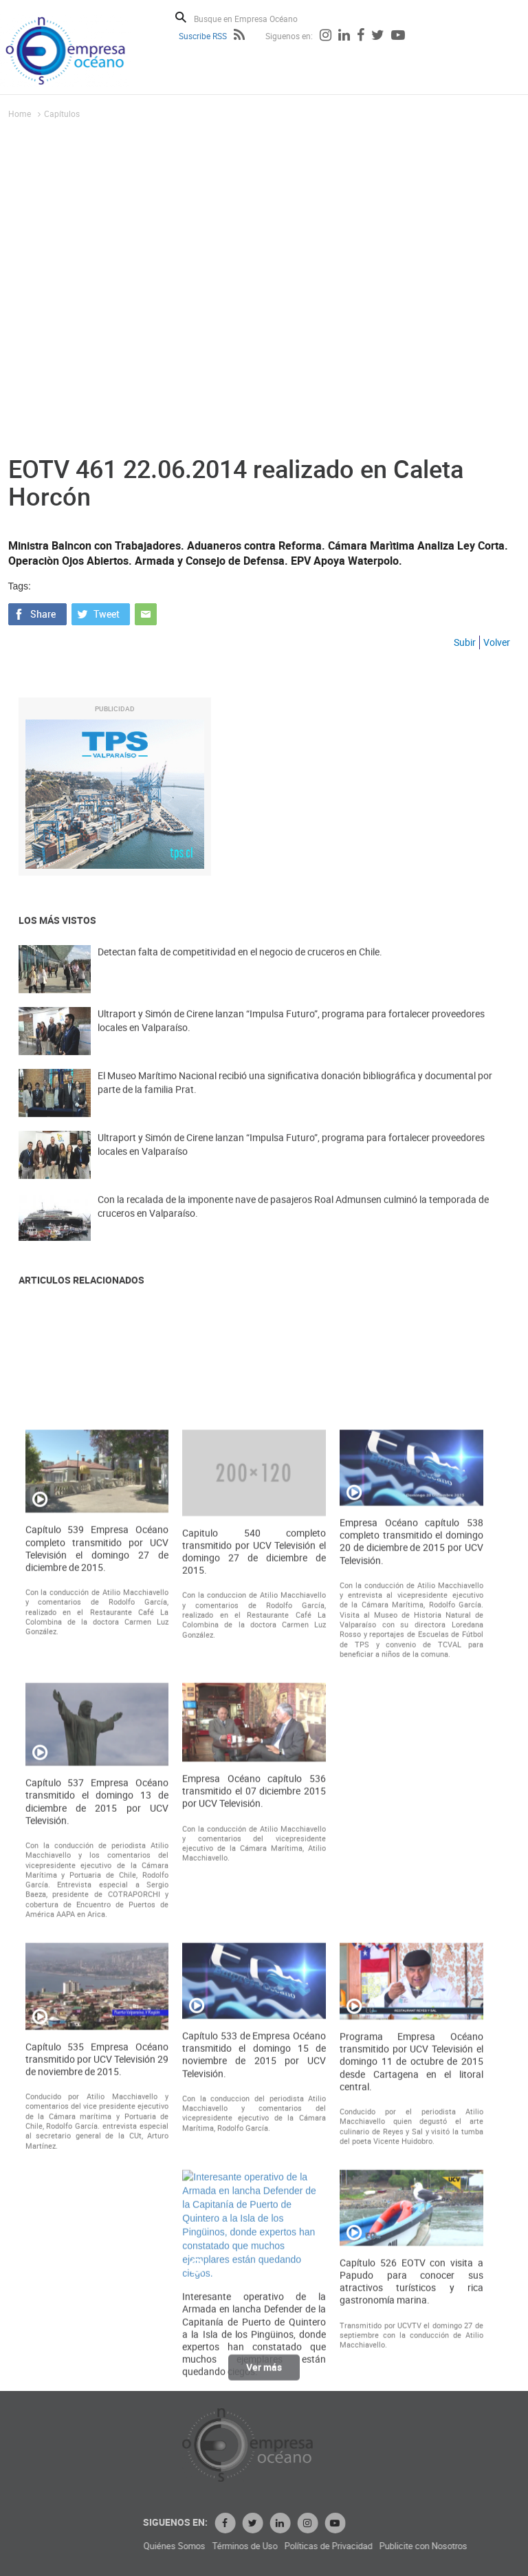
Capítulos (62, 113)
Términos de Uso (372, 2546)
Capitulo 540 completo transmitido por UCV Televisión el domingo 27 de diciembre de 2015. (254, 1959)
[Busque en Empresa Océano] (254, 18)
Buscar (180, 17)
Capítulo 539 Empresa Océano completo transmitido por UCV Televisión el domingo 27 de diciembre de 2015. (97, 1956)
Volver (496, 642)
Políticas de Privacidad (456, 2546)
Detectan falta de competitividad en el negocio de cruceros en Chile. (240, 970)
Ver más (264, 2377)
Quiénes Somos (302, 2546)
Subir (465, 642)
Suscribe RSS (203, 35)
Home (19, 113)
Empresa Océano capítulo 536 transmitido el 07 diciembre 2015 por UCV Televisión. (254, 2198)
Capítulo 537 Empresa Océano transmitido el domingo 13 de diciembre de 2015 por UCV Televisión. (97, 2209)
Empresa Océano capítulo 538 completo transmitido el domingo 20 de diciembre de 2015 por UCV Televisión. (411, 1949)
